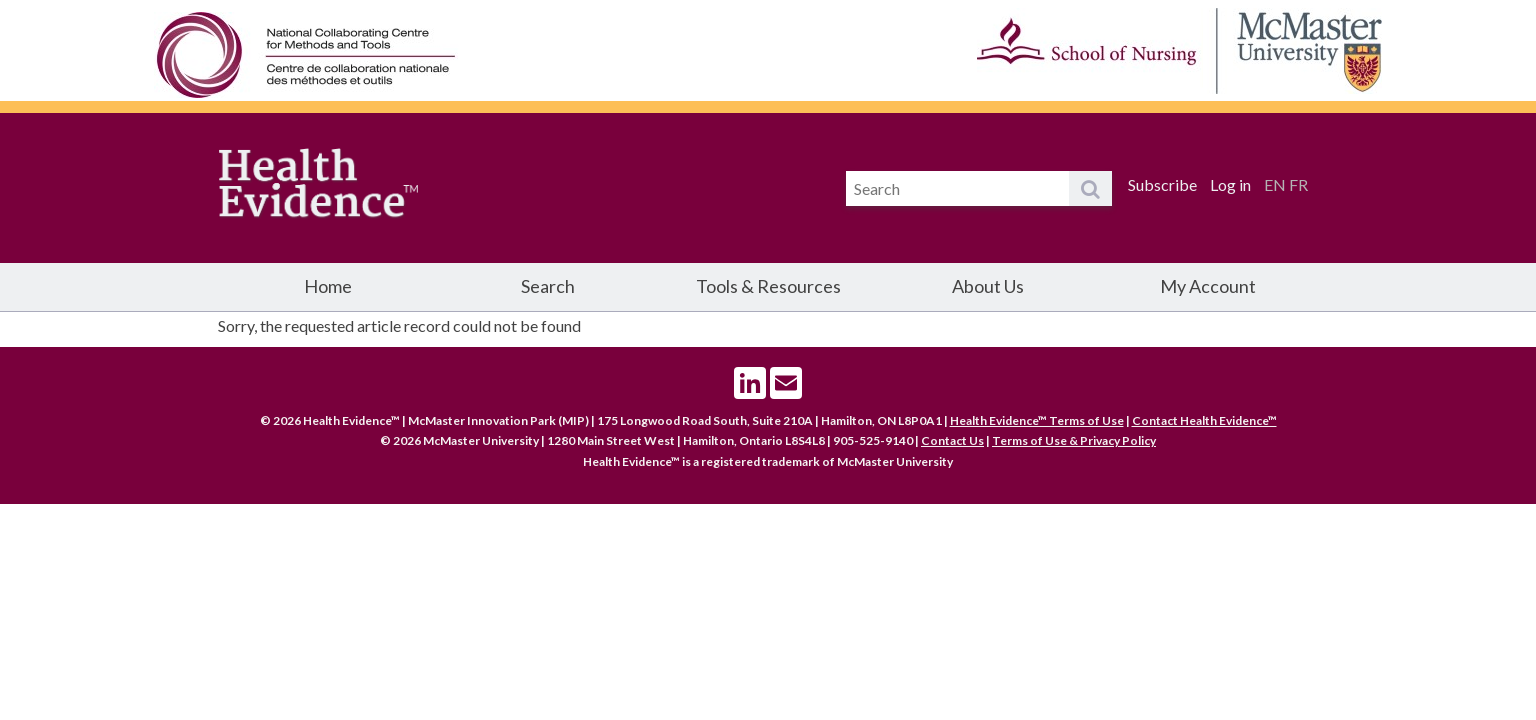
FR (1298, 184)
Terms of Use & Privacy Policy (1074, 440)
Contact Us (952, 440)
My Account (1208, 286)
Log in (1230, 184)
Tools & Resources (768, 286)
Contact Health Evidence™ (1204, 420)
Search (548, 286)
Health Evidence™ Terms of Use (1037, 420)
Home (328, 286)
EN (1275, 184)
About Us (988, 286)
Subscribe (1162, 184)
